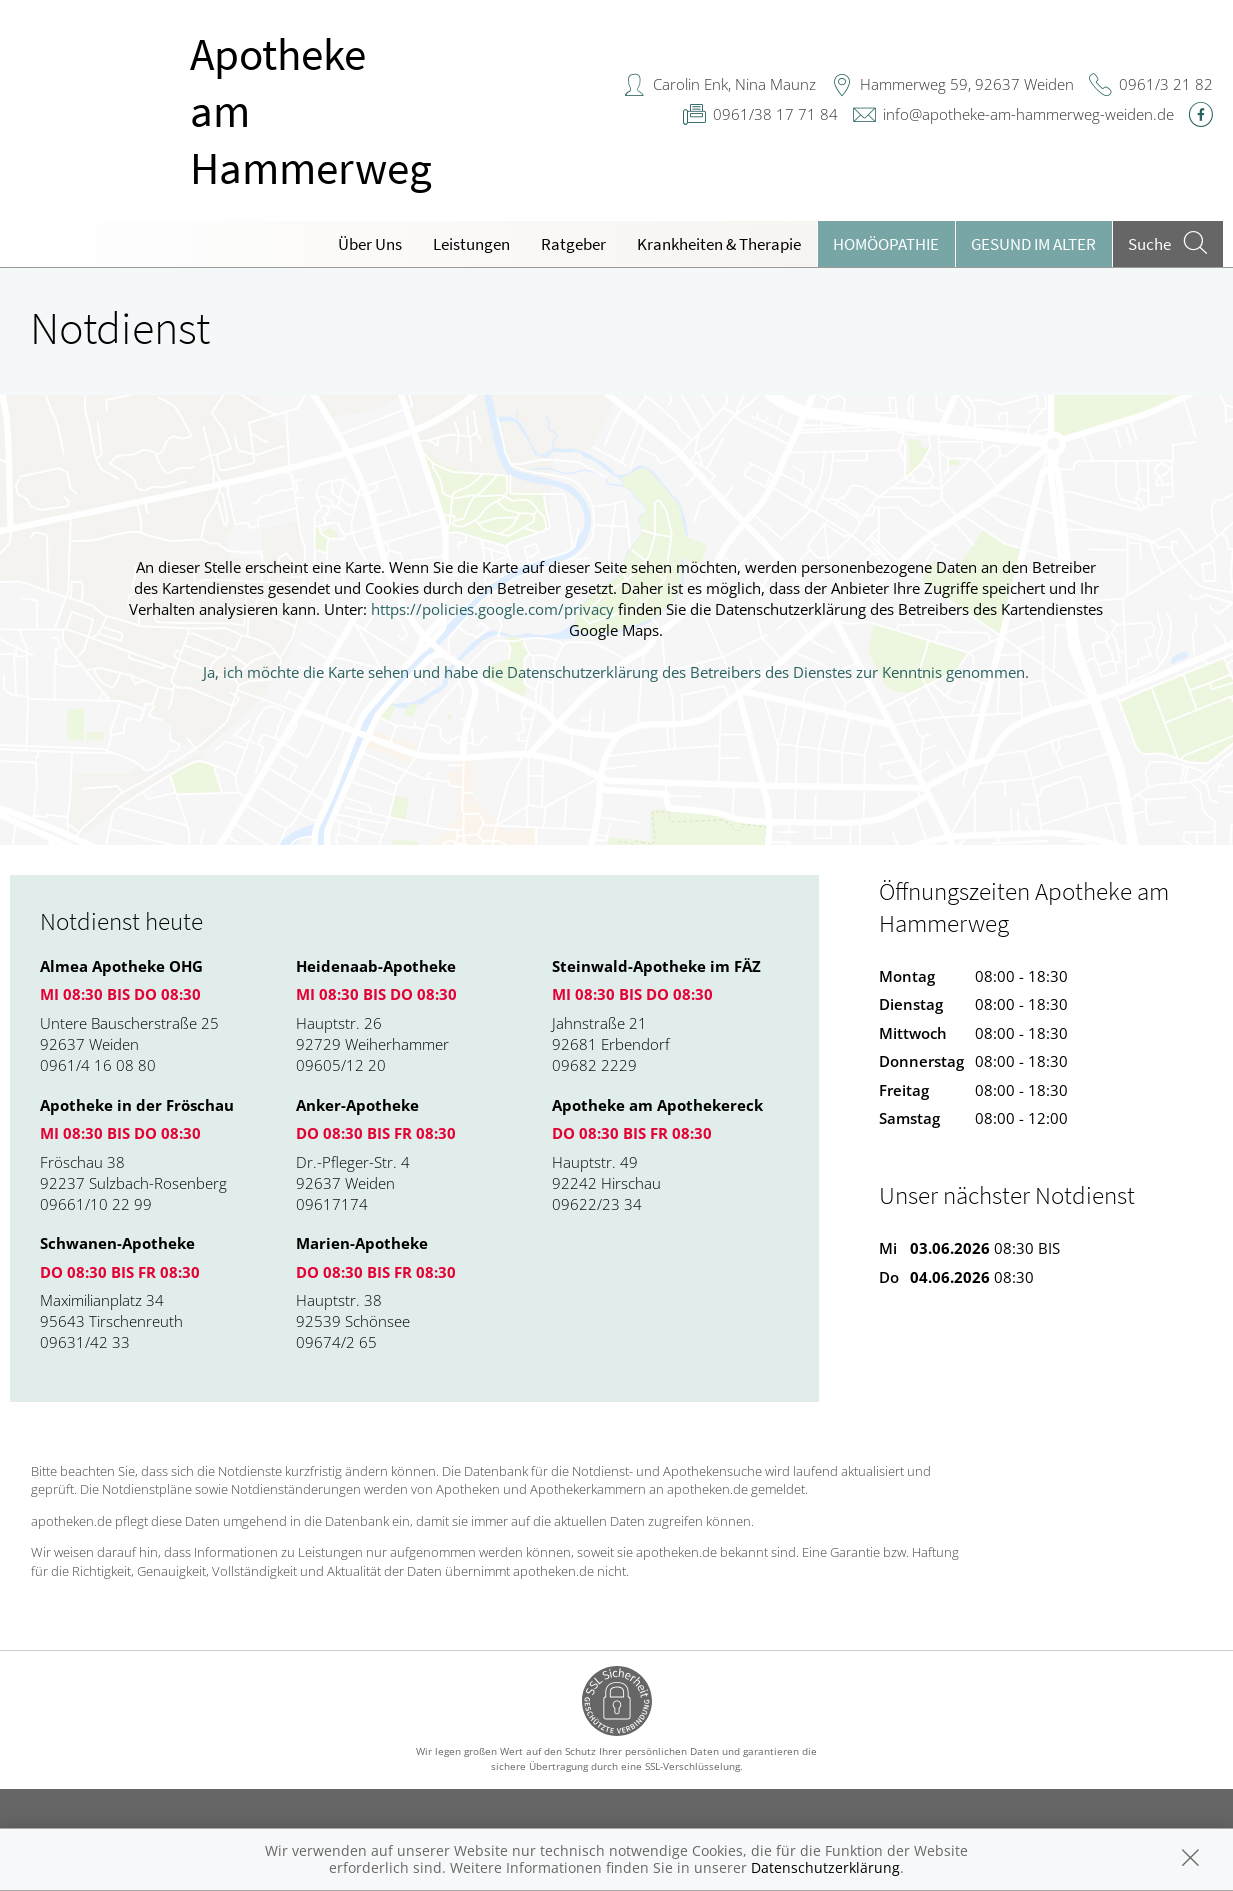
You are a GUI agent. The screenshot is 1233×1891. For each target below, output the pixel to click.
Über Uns (370, 244)
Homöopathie (886, 244)
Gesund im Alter (1033, 244)
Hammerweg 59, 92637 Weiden (967, 84)
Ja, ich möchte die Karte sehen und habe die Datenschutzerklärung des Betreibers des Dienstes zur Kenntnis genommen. (616, 672)
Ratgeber (573, 244)
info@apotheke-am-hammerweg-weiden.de (1028, 114)
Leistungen (471, 244)
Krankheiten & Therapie (719, 244)
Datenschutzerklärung (825, 1867)
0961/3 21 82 (1166, 84)
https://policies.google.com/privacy (492, 609)
